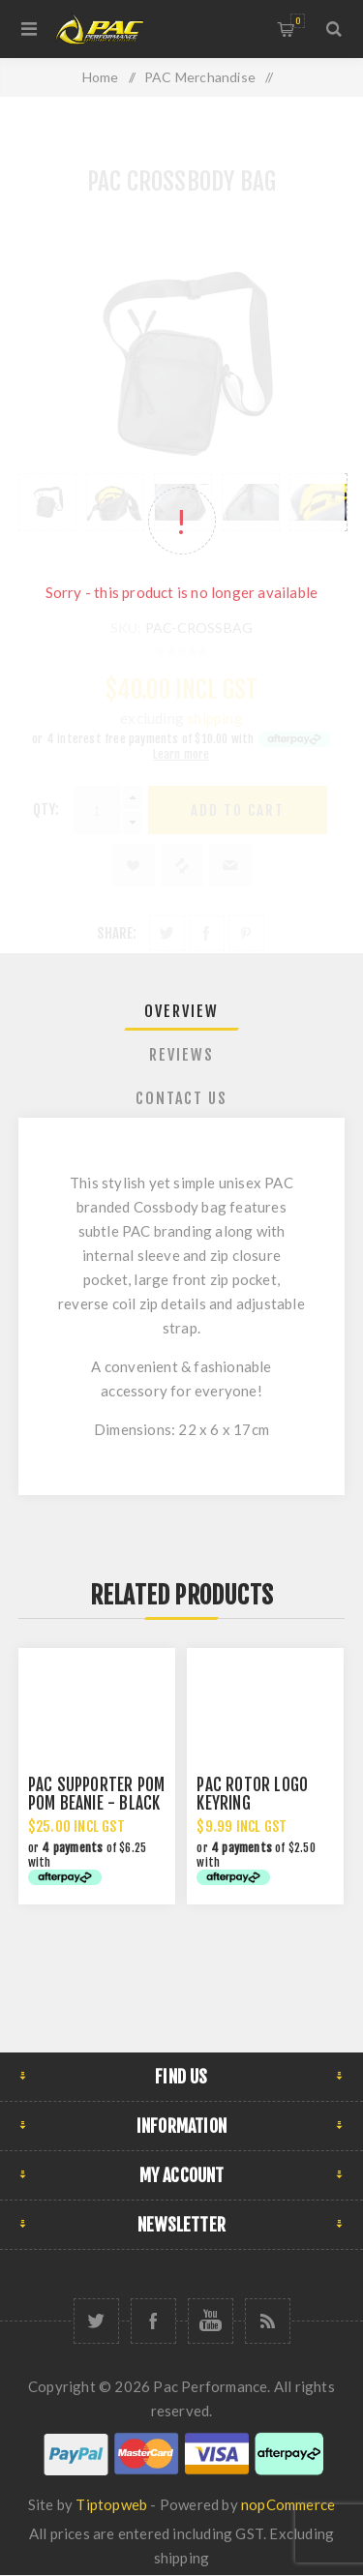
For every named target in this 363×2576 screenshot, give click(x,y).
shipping (182, 2557)
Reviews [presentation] (181, 1054)
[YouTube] (210, 2321)
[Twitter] (96, 2321)
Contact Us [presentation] (181, 1098)
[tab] (182, 1011)
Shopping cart (297, 21)
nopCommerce (288, 2504)
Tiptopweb (111, 2504)
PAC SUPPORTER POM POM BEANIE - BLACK (96, 1794)
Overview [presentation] (181, 1011)
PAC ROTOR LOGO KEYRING (252, 1794)
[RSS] (267, 2321)
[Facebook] (153, 2321)
